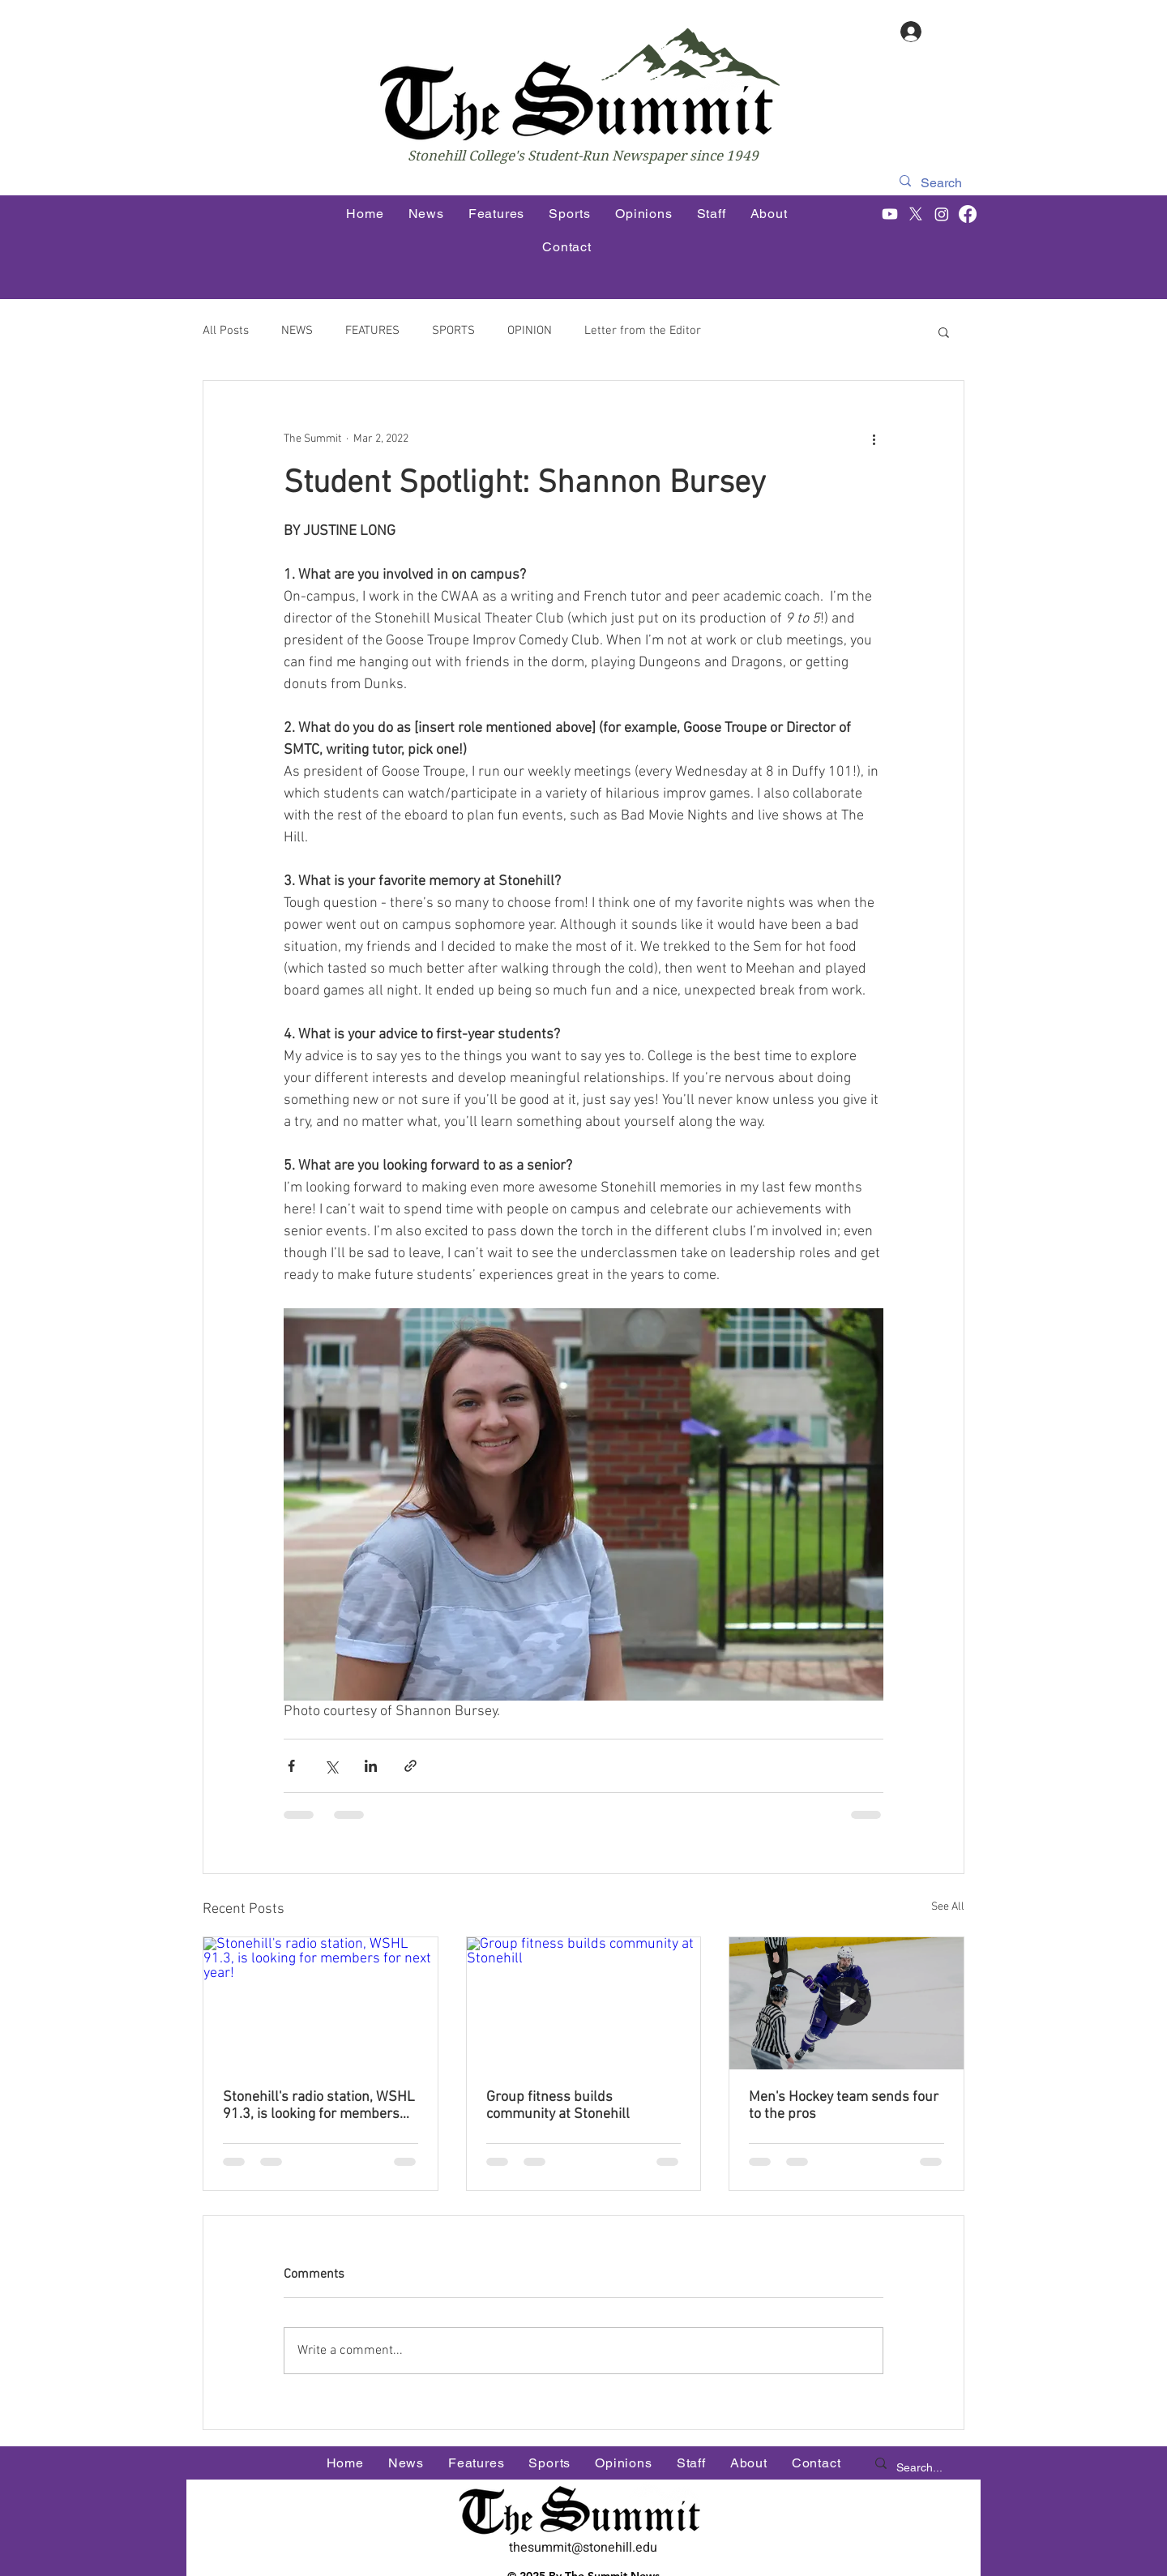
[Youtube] (890, 214)
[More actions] (873, 439)
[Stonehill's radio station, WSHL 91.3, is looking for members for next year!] (320, 2003)
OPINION (529, 330)
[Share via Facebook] (291, 1766)
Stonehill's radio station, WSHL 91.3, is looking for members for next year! (319, 2106)
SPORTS (453, 330)
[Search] (942, 183)
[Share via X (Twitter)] (331, 1766)
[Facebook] (968, 214)
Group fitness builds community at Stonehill (558, 2106)
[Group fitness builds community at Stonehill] (584, 2003)
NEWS (297, 330)
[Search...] (921, 2468)
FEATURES (372, 330)
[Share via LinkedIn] (370, 1766)
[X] (916, 214)
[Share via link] (410, 1766)
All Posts (226, 330)
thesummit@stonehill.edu (583, 2547)
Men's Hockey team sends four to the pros (843, 2106)
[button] (943, 331)
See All (947, 1907)
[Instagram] (942, 214)
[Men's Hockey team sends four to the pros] (846, 2003)
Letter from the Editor (642, 330)
